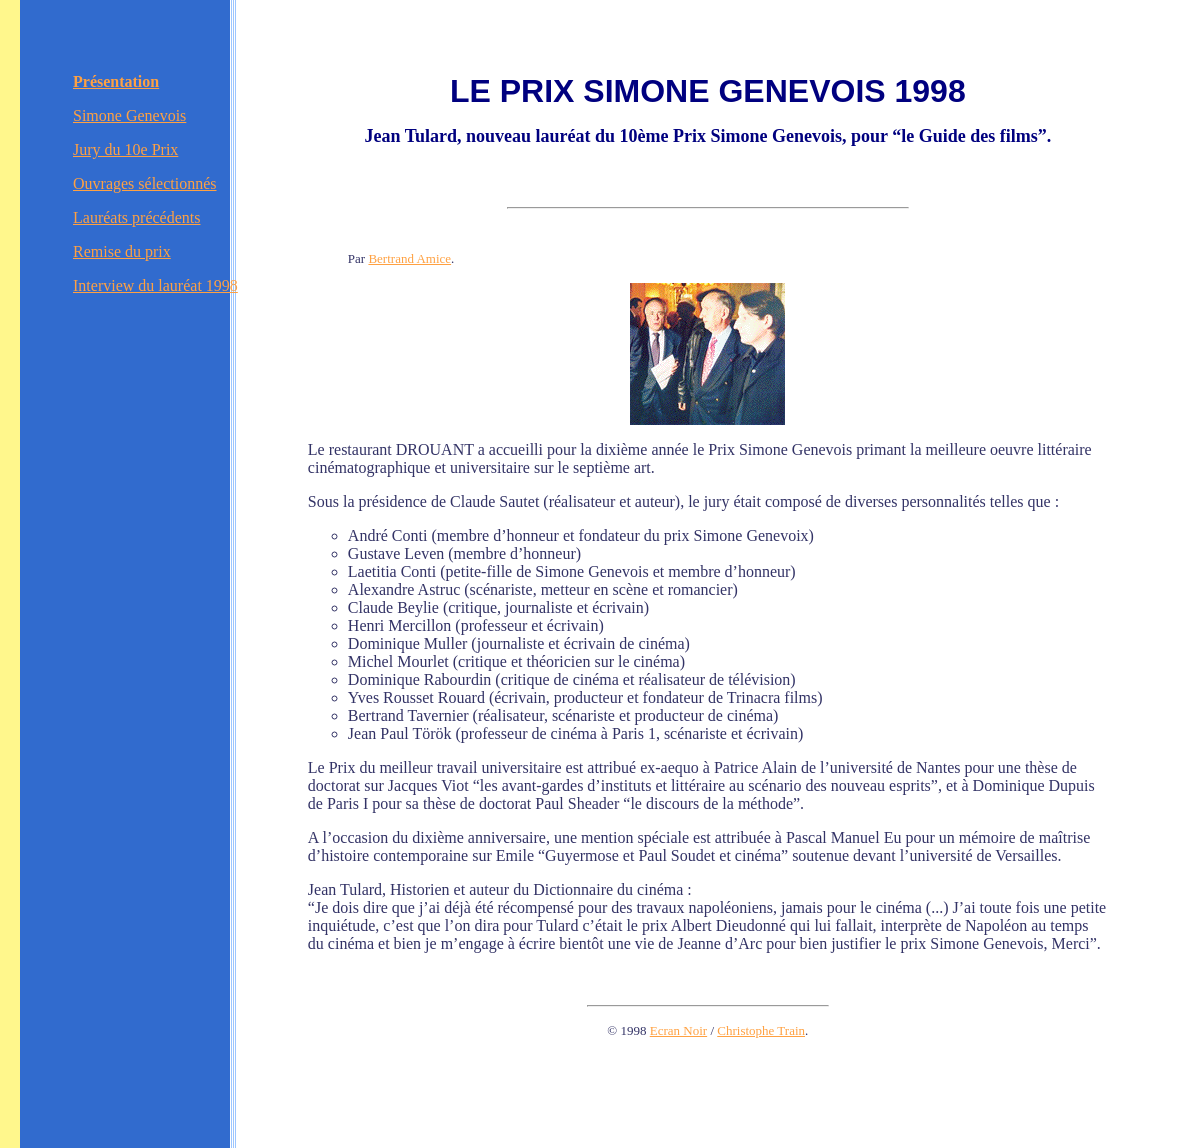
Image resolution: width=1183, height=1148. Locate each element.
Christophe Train (761, 1030)
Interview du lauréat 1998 (155, 285)
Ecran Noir (678, 1030)
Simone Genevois (129, 115)
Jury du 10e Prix (125, 149)
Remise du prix (122, 251)
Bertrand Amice (409, 258)
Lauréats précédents (136, 217)
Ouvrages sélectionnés (145, 183)
